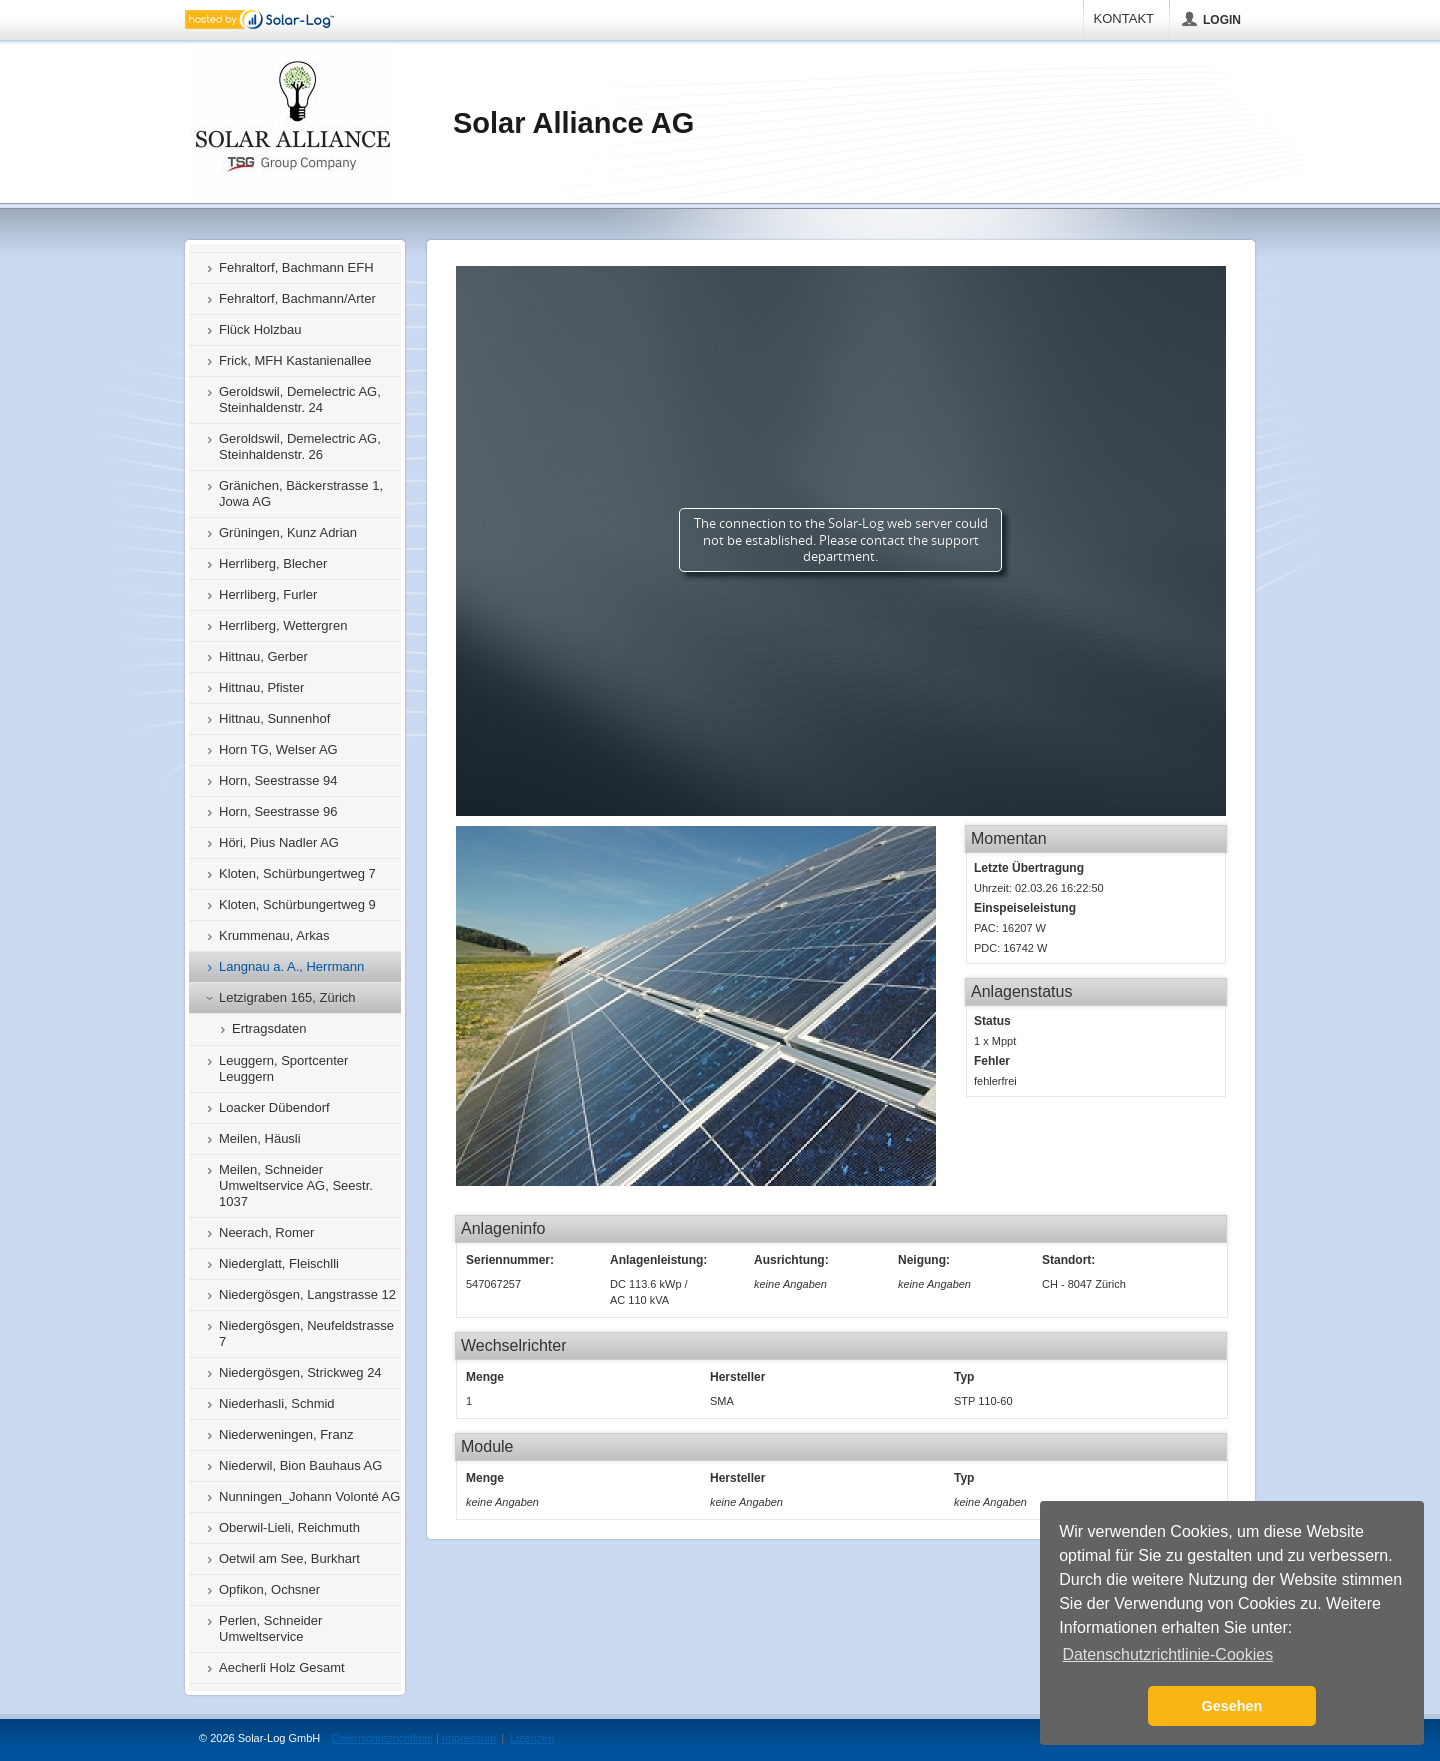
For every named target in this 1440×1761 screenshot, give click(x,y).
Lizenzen (532, 1738)
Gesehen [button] (1232, 1706)
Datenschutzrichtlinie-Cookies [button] (1167, 1654)
